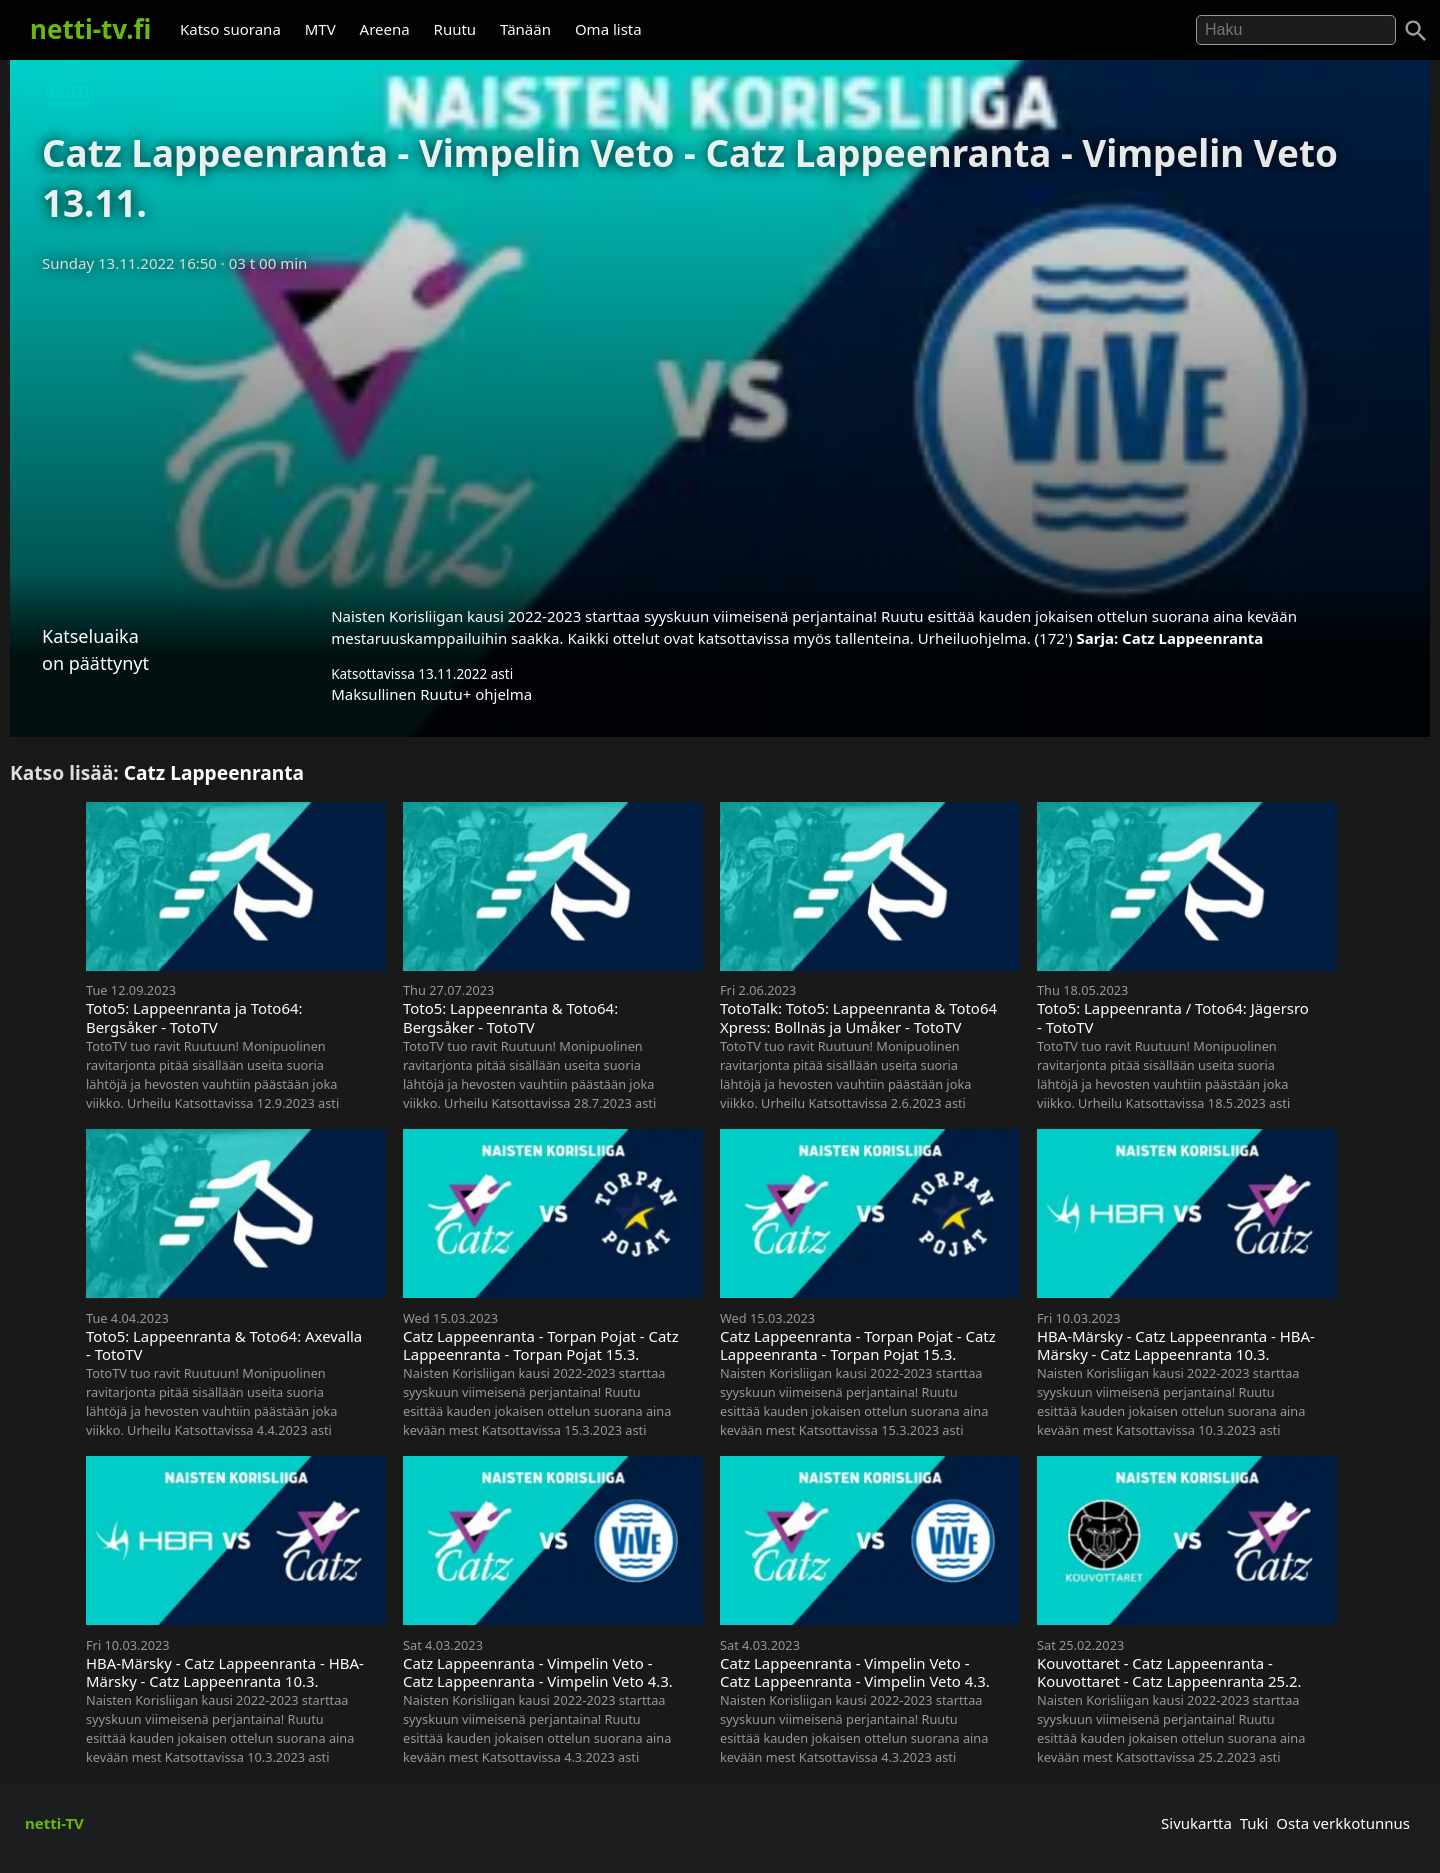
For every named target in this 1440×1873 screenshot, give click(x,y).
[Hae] (1296, 30)
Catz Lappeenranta (1192, 638)
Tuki (1254, 1823)
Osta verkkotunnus (1343, 1823)
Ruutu (455, 29)
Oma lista (608, 29)
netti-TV (54, 1823)
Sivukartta (1196, 1823)
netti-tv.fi (90, 29)
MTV (320, 29)
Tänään (525, 29)
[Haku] (1416, 31)
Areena (385, 29)
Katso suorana (230, 29)
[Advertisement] (720, 433)
